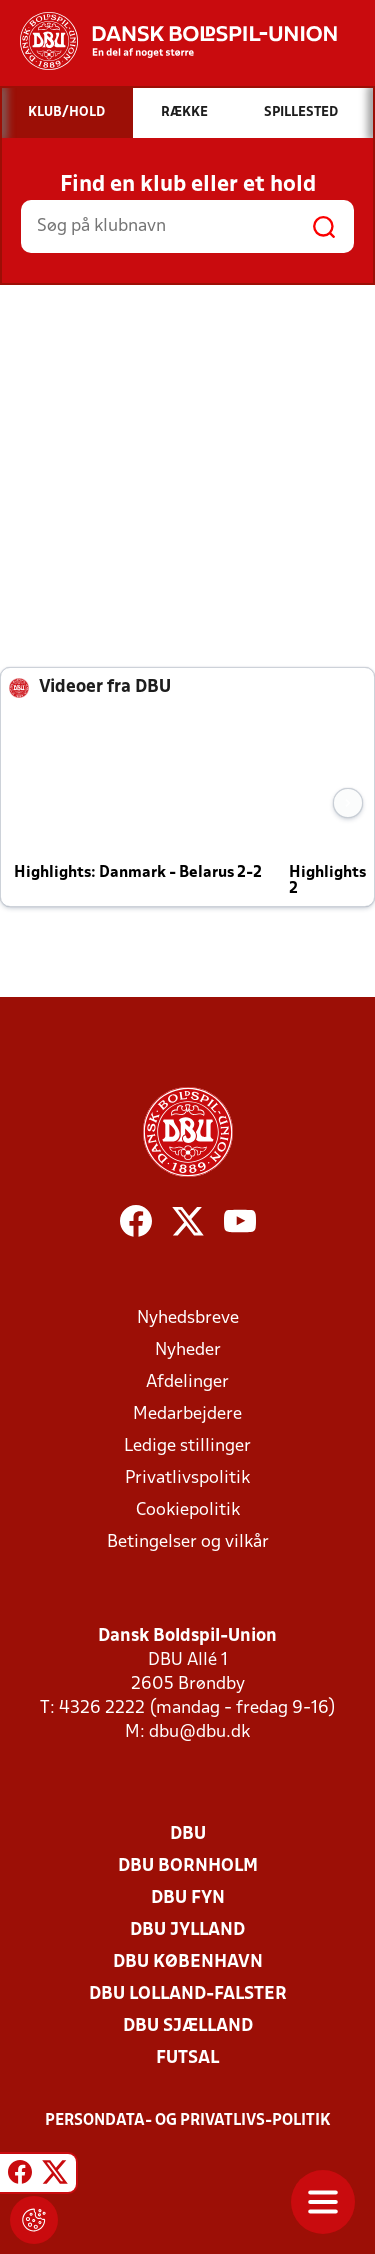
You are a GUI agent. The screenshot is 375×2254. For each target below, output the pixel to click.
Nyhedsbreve (188, 1318)
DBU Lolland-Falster (188, 1994)
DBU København (188, 1962)
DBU (188, 1834)
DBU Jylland (187, 1930)
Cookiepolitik (188, 1510)
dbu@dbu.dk (199, 1732)
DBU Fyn (188, 1898)
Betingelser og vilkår (188, 1542)
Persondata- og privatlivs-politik (188, 2121)
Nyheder (188, 1350)
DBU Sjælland (188, 2026)
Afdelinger (187, 1382)
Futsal (187, 2058)
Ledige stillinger (187, 1446)
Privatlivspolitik (187, 1478)
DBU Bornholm (188, 1866)
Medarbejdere (187, 1414)
